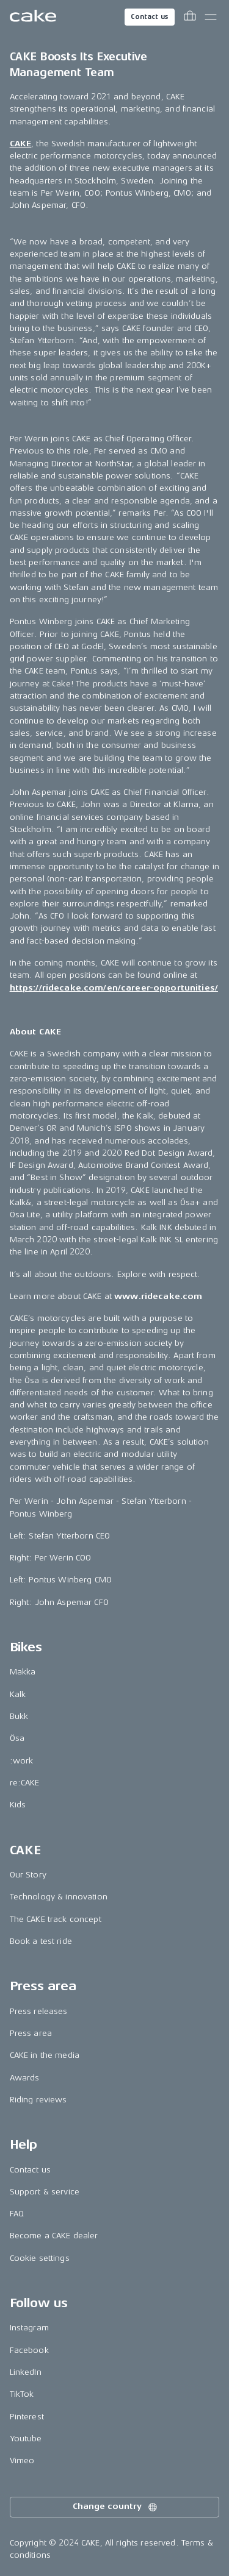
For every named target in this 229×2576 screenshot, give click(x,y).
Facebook (29, 2350)
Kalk (18, 1694)
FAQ (17, 2213)
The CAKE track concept (55, 1919)
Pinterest (27, 2416)
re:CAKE (25, 1782)
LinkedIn (26, 2372)
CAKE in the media (44, 2055)
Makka (23, 1671)
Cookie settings (40, 2258)
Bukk (19, 1716)
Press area (31, 2033)
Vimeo (22, 2460)
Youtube (26, 2438)
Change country (115, 2507)
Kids (18, 1804)
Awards (25, 2077)
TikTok (22, 2394)
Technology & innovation (58, 1896)
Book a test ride (41, 1941)
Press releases (39, 2011)
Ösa (17, 1738)
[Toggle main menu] (210, 17)
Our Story (28, 1874)
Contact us (150, 17)
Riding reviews (38, 2099)
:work (22, 1760)
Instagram (29, 2327)
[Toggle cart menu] (190, 17)
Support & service (44, 2191)
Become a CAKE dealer (54, 2235)
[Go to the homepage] (33, 17)
